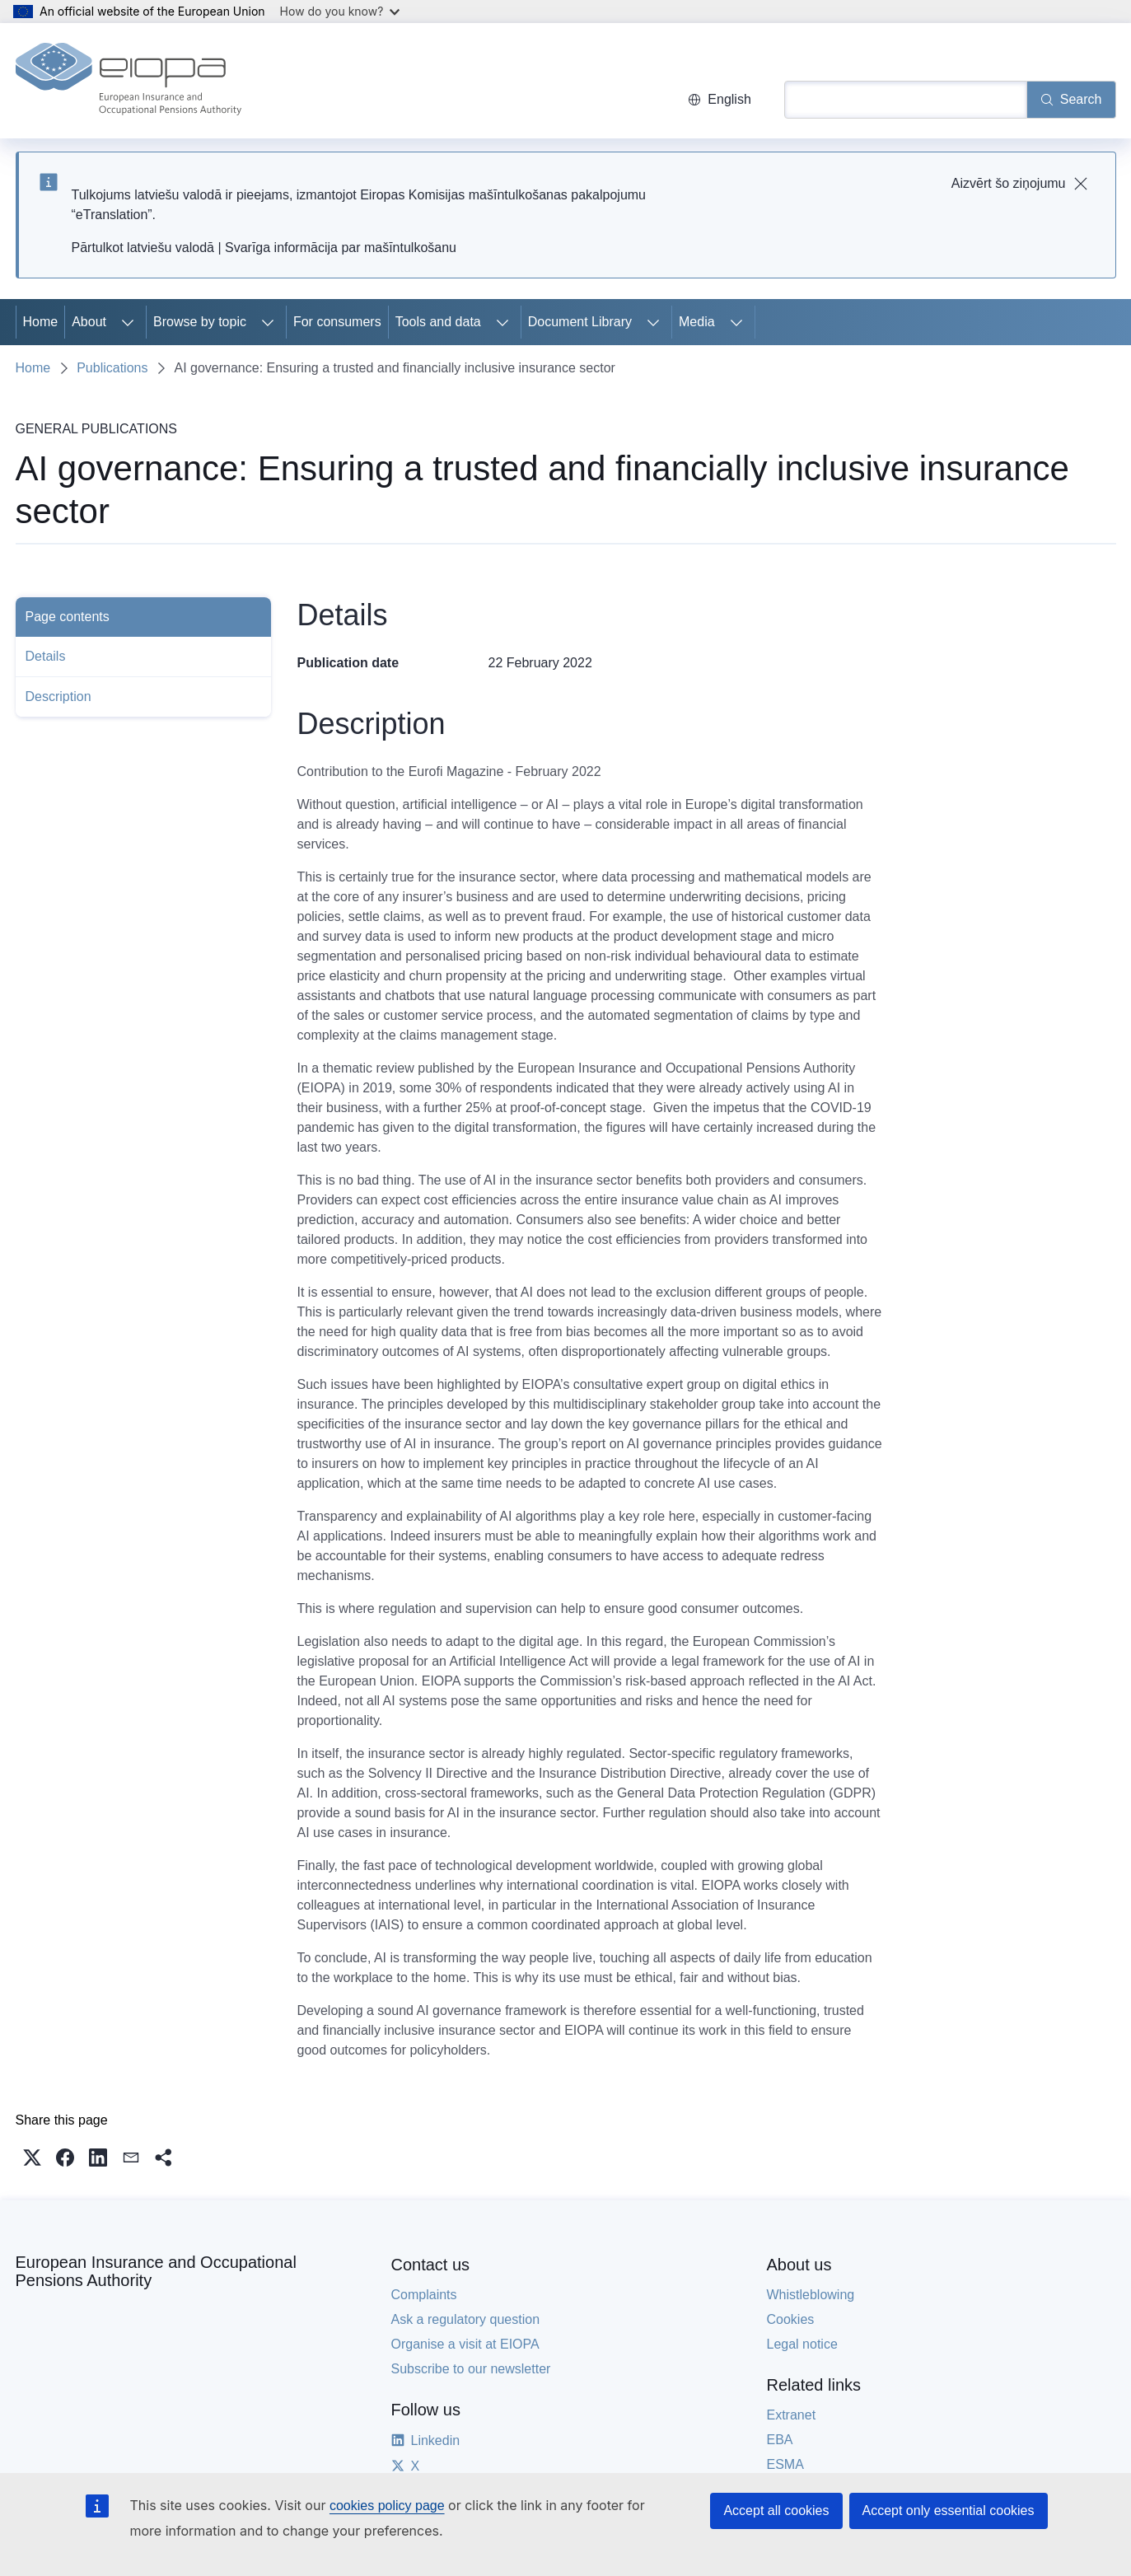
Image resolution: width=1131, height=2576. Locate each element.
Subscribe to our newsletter (471, 2369)
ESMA (785, 2464)
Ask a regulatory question (465, 2319)
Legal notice (802, 2344)
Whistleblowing (811, 2295)
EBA (780, 2440)
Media (697, 322)
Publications (112, 368)
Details (46, 656)
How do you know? (340, 11)
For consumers (337, 322)
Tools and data (438, 322)
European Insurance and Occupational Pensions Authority (156, 2271)
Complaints (424, 2295)
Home (40, 322)
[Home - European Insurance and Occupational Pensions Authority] (128, 81)
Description (58, 697)
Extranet (791, 2415)
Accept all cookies (776, 2511)
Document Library (580, 322)
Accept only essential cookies (948, 2511)
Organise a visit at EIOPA (465, 2344)
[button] (32, 2157)
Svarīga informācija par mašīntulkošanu (340, 248)
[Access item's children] (128, 322)
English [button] (719, 99)
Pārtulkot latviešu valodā (143, 248)
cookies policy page (387, 2506)
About (89, 322)
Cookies (791, 2319)
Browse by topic (199, 322)
